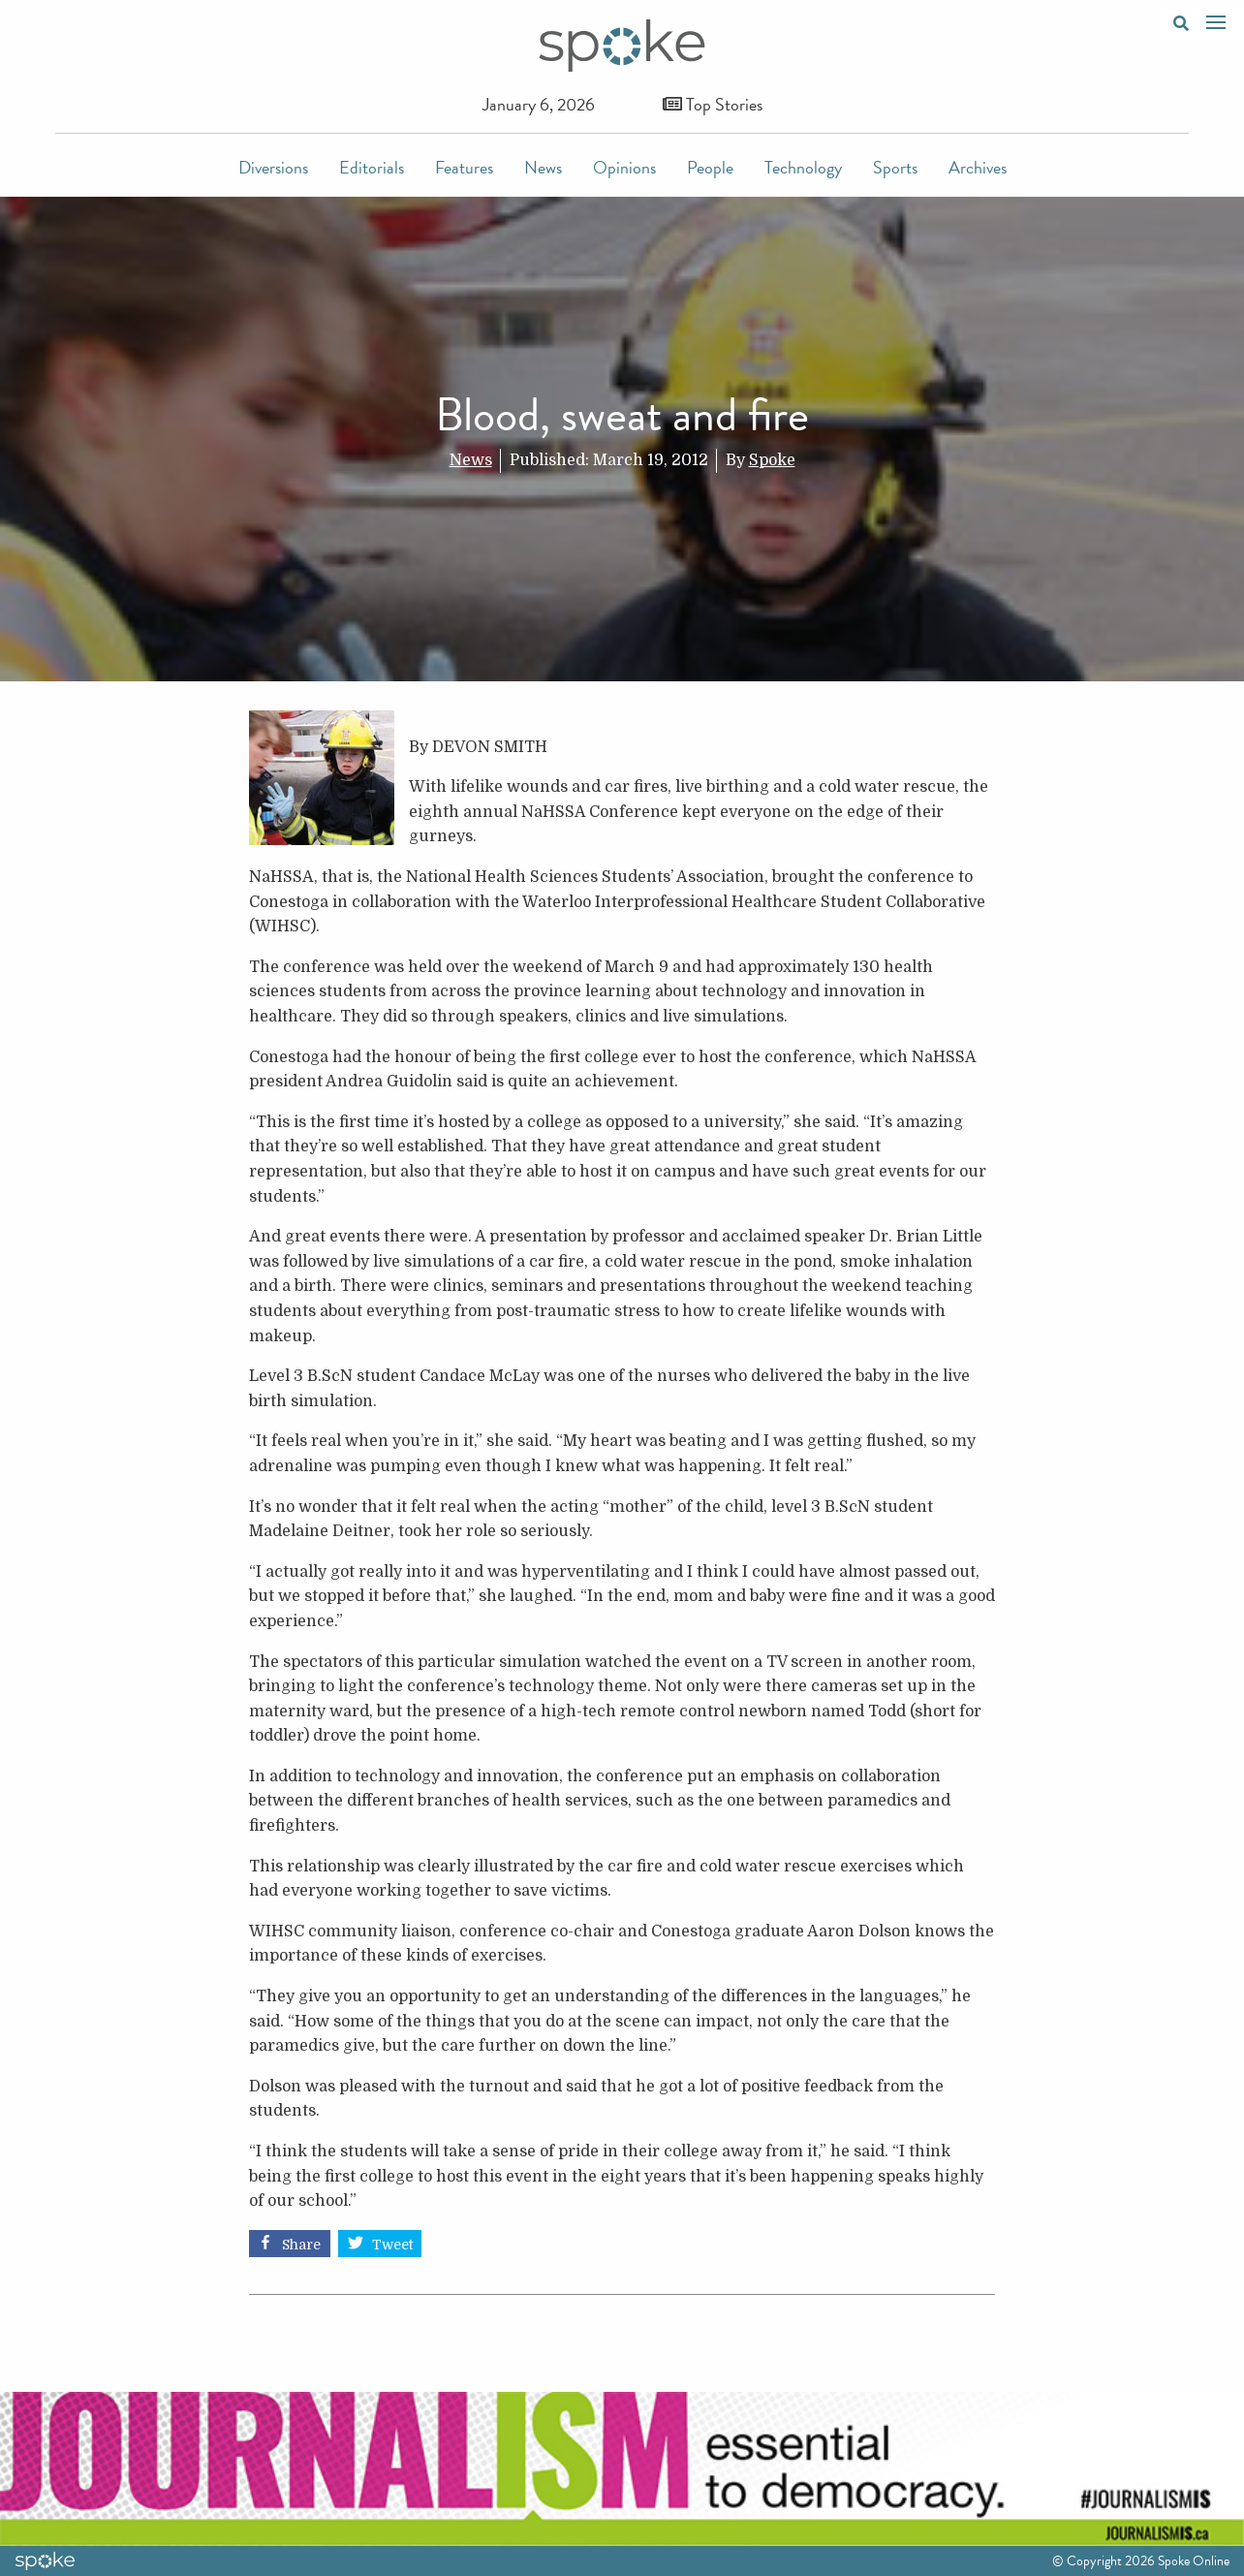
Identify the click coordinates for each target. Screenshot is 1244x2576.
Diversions (273, 167)
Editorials (371, 167)
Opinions (624, 167)
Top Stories (712, 104)
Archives (978, 167)
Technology (803, 167)
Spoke (772, 460)
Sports (895, 167)
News (543, 167)
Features (464, 167)
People (710, 167)
